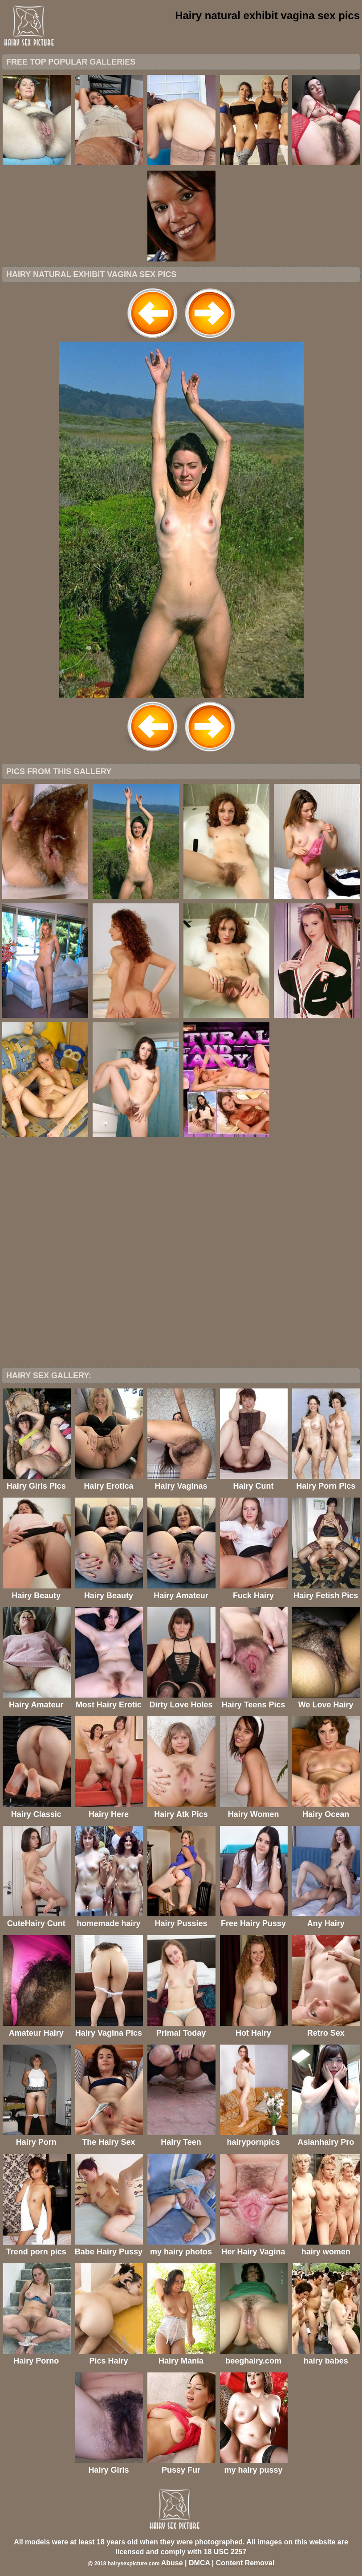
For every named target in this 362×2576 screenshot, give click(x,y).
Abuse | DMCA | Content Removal (218, 2563)
